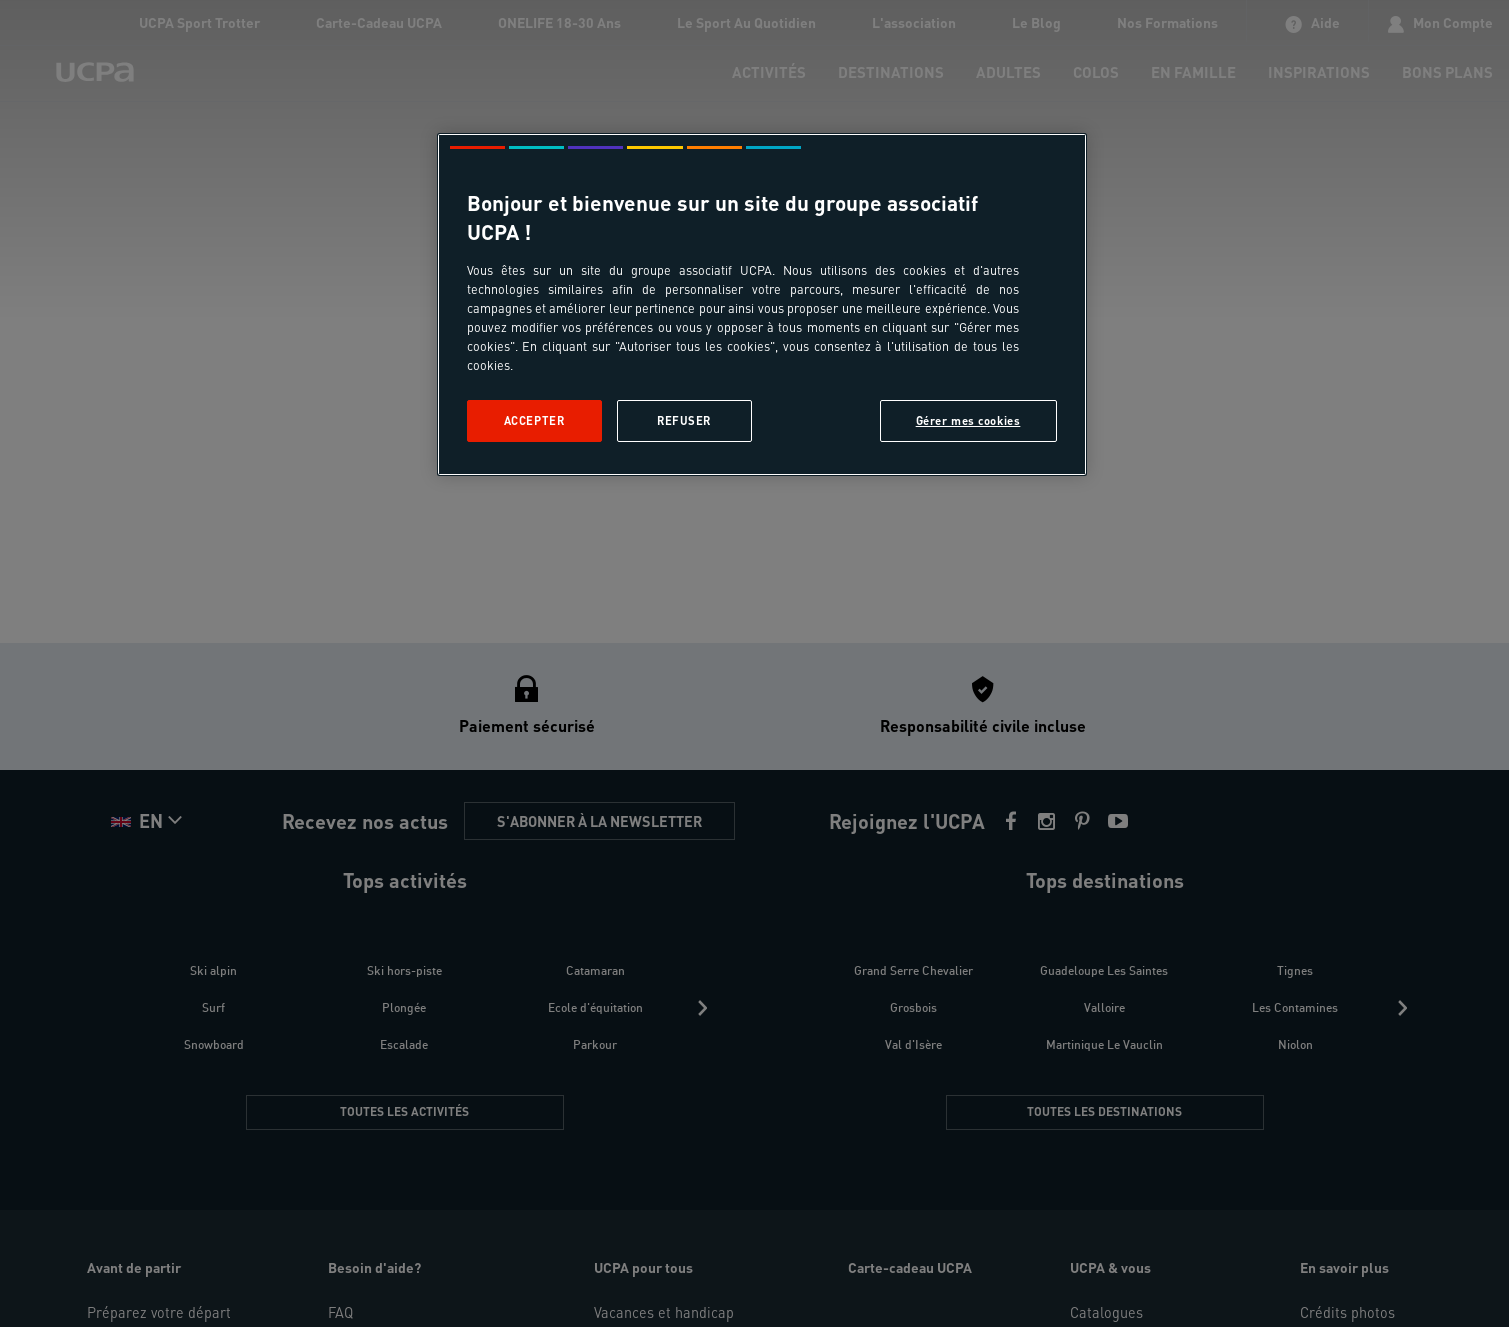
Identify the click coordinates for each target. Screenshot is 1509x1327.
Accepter (534, 420)
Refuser (684, 420)
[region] (762, 304)
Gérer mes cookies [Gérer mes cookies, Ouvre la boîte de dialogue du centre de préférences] (968, 420)
